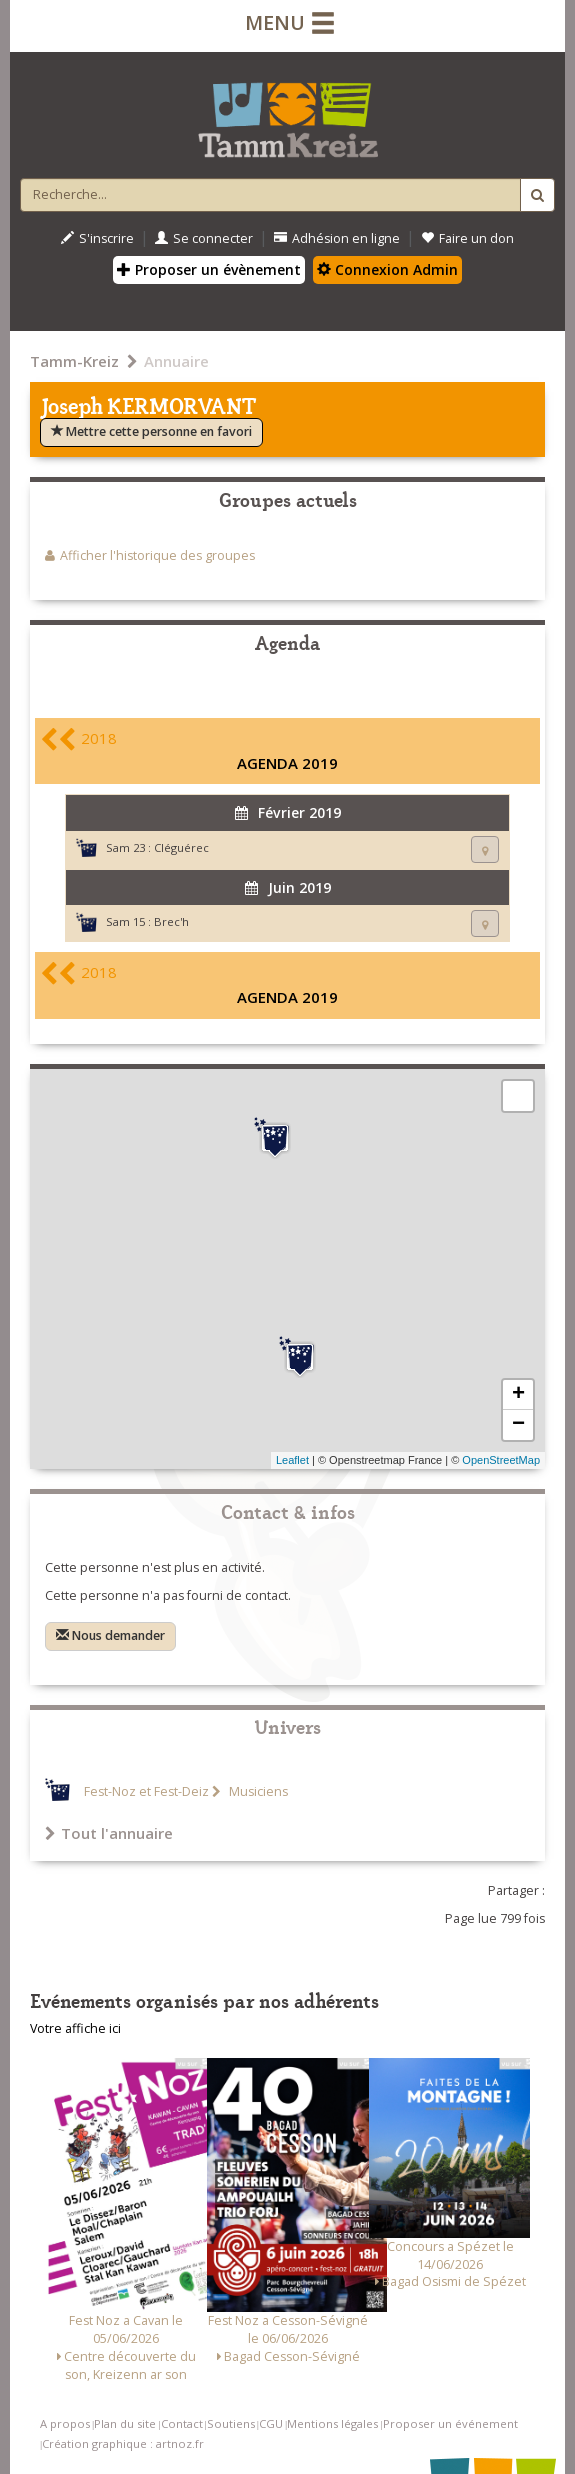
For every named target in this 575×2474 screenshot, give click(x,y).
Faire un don (467, 238)
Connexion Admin (387, 269)
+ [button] (518, 1395)
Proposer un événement (450, 2423)
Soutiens (231, 2423)
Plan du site (125, 2423)
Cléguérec (181, 847)
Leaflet (292, 1460)
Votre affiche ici (75, 2028)
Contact (182, 2423)
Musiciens (257, 1791)
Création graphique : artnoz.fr (123, 2443)
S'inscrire (97, 238)
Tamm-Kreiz (74, 361)
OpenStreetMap (501, 1460)
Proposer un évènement (209, 269)
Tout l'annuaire (109, 1833)
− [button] (518, 1425)
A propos (65, 2423)
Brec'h (171, 921)
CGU (271, 2423)
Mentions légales (332, 2423)
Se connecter (204, 238)
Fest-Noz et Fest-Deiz (146, 1791)
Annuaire (176, 361)
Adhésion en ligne (337, 238)
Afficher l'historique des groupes (157, 555)
